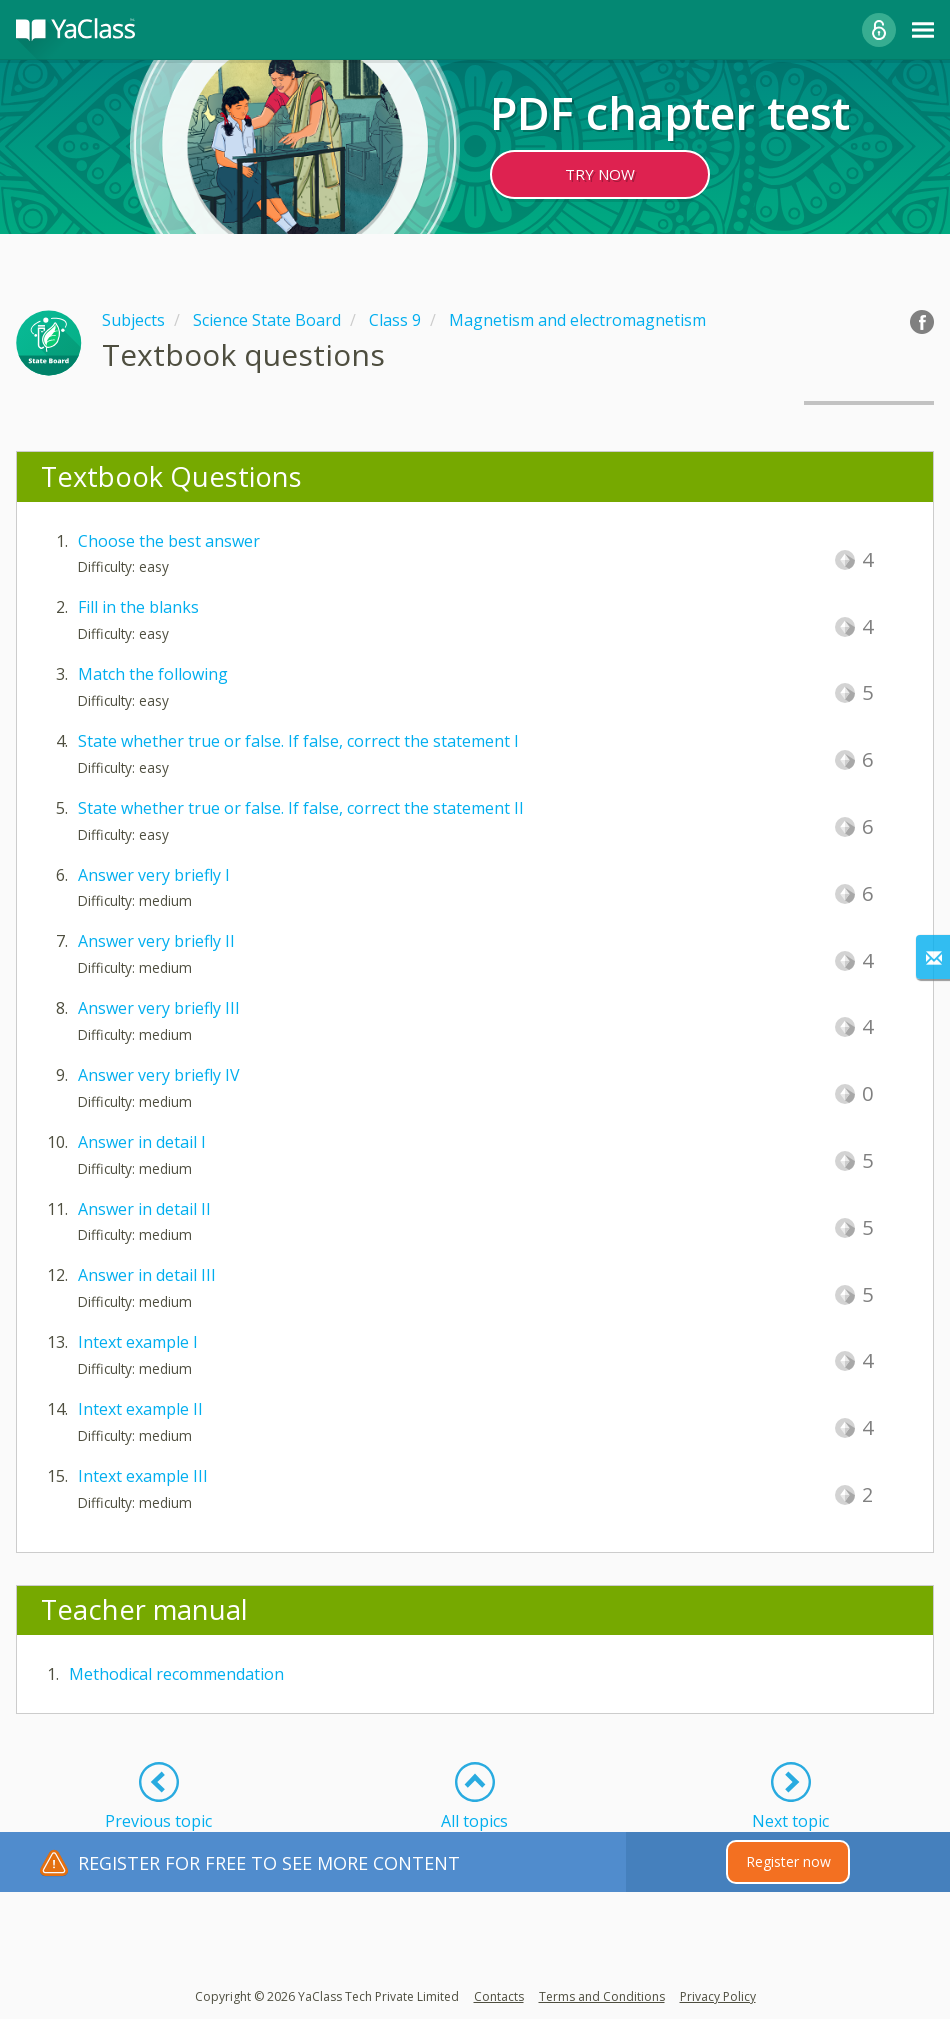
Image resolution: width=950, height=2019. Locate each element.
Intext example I (138, 1342)
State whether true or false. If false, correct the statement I (298, 741)
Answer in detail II (144, 1209)
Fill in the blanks (138, 607)
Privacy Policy (718, 1996)
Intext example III (143, 1476)
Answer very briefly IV (159, 1075)
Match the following (153, 674)
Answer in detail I (142, 1142)
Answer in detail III (147, 1275)
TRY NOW (600, 174)
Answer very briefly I (154, 875)
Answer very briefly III (159, 1008)
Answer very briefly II (156, 941)
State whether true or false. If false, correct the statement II (301, 808)
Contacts (499, 1996)
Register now (788, 1861)
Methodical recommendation (176, 1674)
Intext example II (140, 1409)
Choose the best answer (169, 541)
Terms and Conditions (602, 1996)
